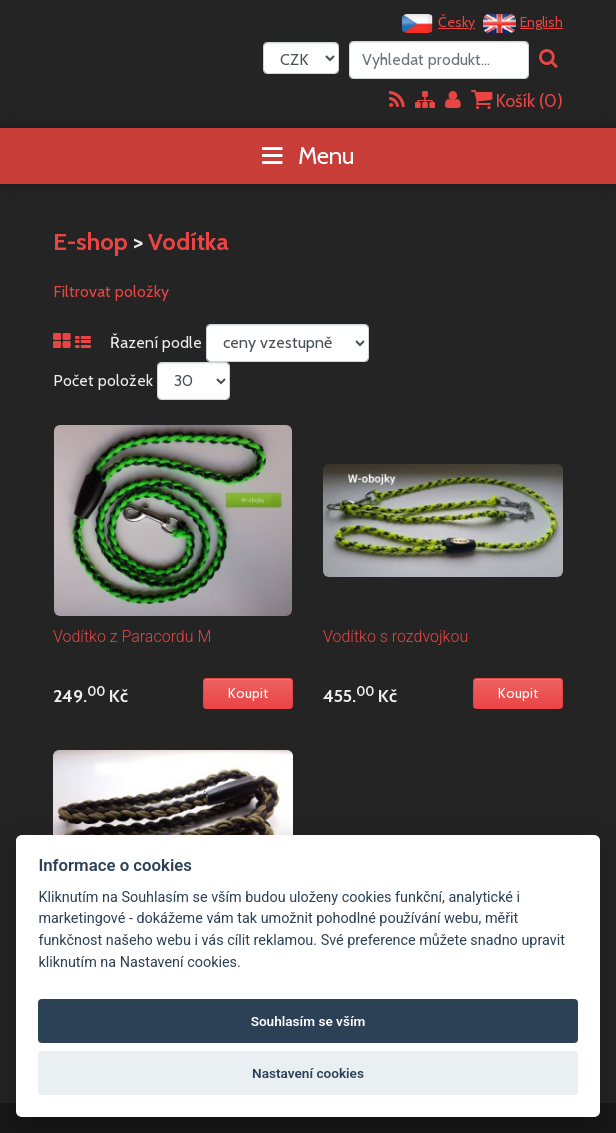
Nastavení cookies (308, 1073)
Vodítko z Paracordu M (132, 636)
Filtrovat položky (111, 291)
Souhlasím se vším (308, 1021)
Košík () (517, 100)
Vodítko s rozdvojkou (395, 636)
